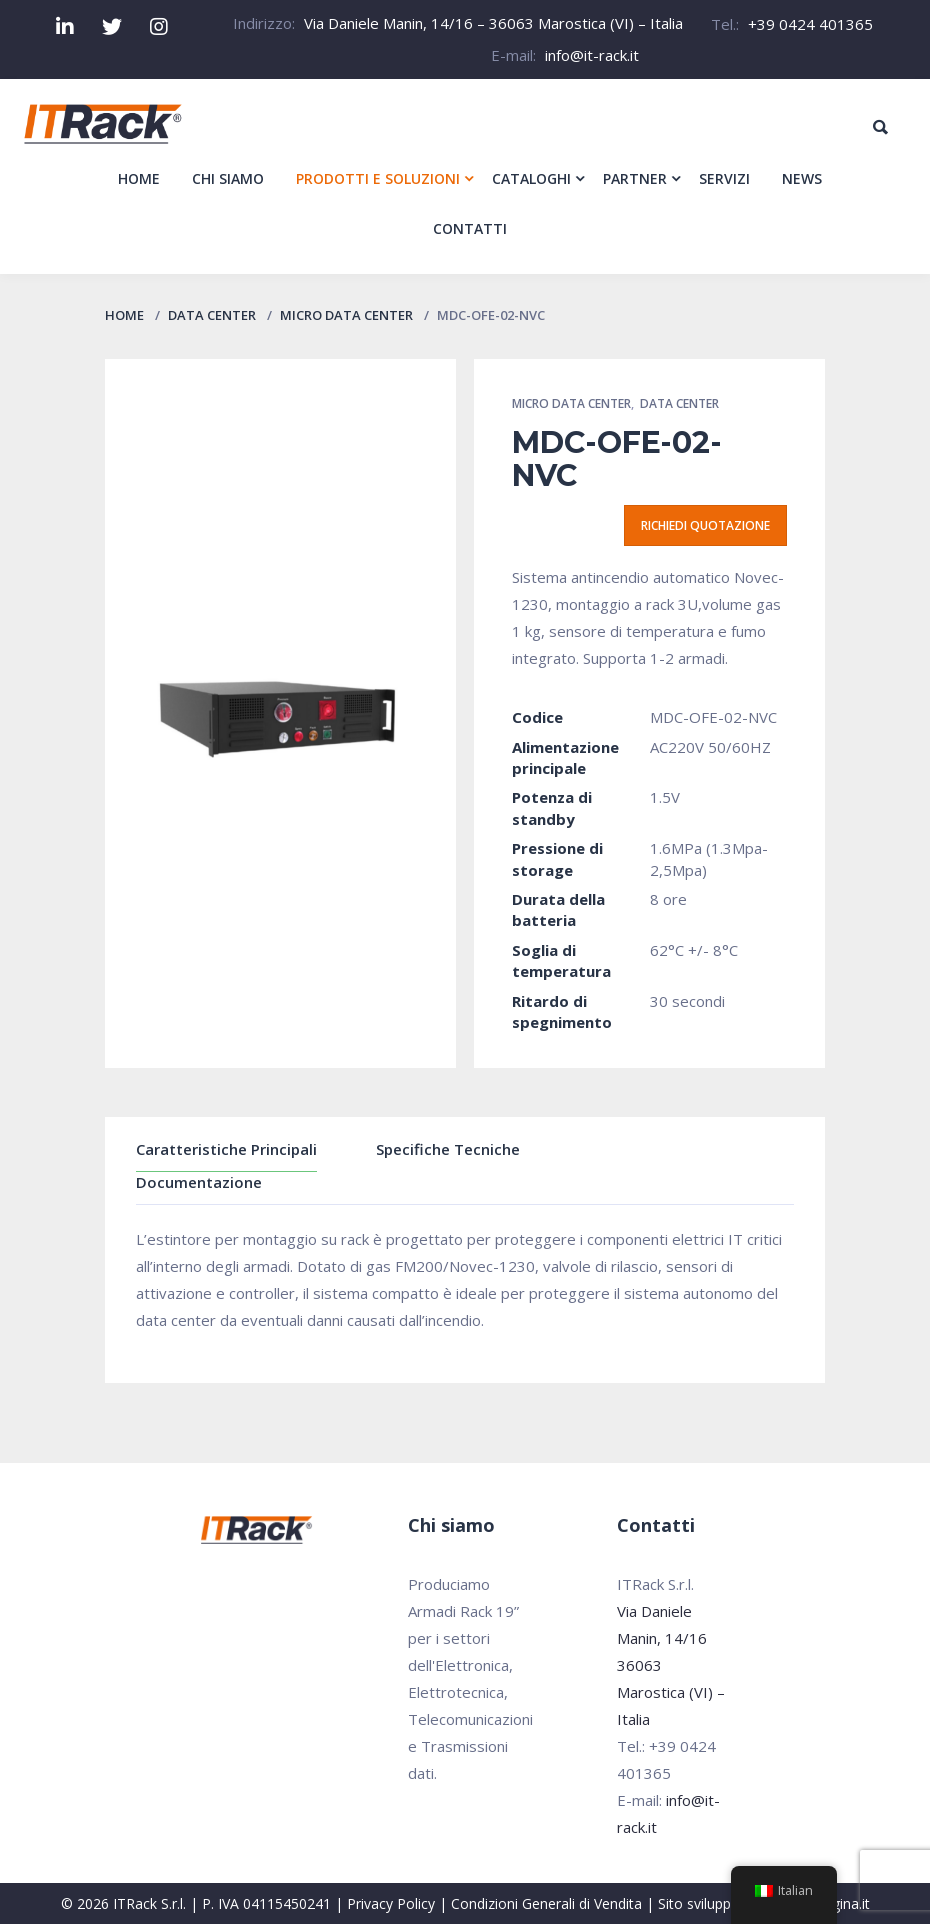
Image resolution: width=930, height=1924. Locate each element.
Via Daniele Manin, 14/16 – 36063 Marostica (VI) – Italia (493, 23)
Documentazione (199, 1182)
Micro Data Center (346, 315)
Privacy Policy (391, 1903)
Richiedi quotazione (705, 525)
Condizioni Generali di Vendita (546, 1903)
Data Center (212, 315)
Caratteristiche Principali (226, 1149)
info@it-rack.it (592, 55)
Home (124, 315)
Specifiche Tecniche (448, 1149)
